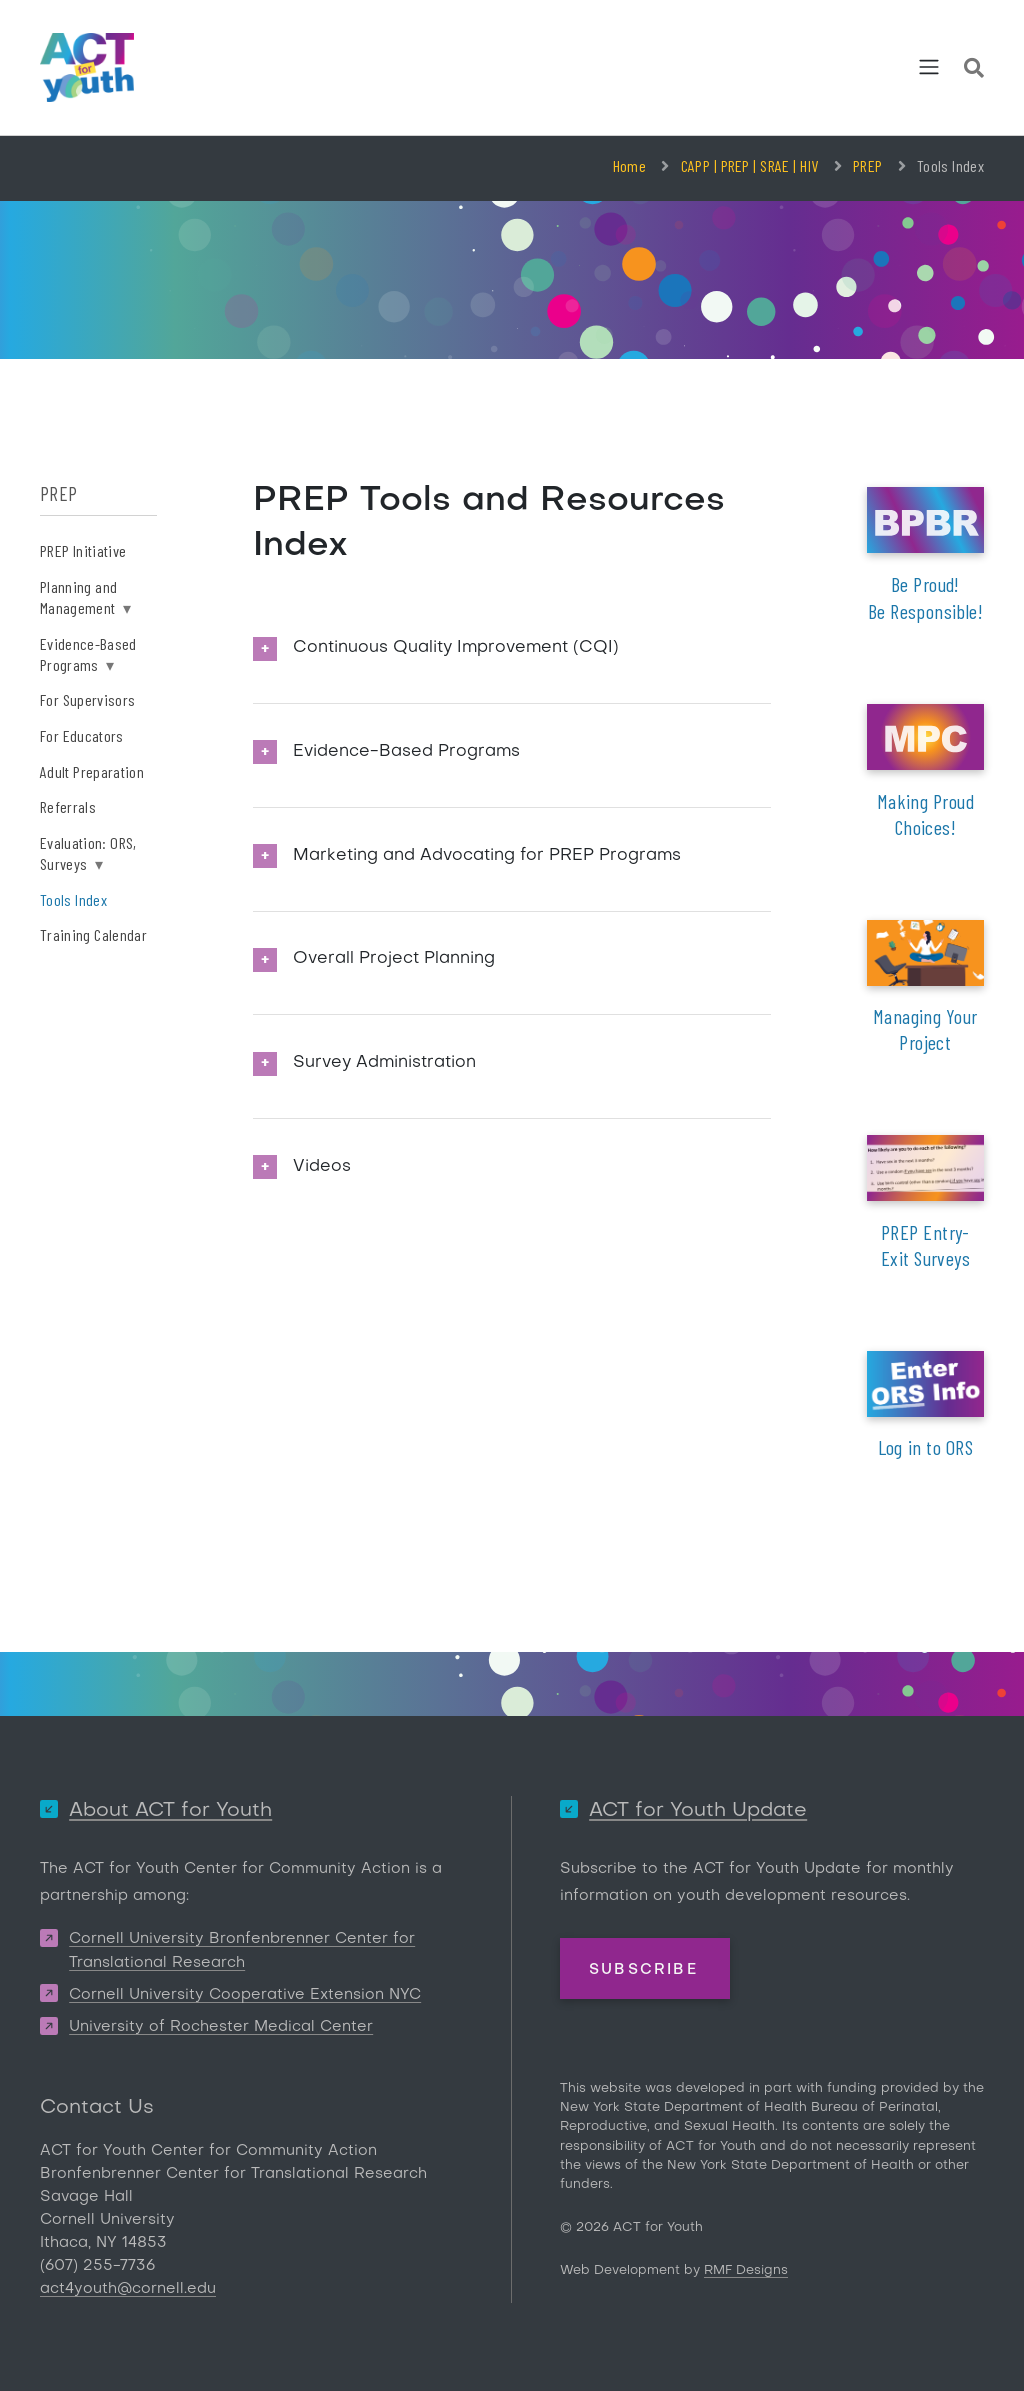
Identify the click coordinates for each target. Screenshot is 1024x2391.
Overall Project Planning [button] (394, 959)
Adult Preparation (92, 771)
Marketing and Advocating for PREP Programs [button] (487, 856)
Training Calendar (93, 934)
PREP (867, 165)
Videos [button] (322, 1167)
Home (629, 165)
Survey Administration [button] (384, 1063)
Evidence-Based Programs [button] (406, 752)
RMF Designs (746, 2270)
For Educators (82, 735)
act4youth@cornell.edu (128, 2289)
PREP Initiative (83, 550)
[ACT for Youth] (87, 67)
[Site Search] (974, 71)
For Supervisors (87, 699)
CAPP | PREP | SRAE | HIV (750, 165)
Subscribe (643, 1970)
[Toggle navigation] (929, 67)
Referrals (68, 806)
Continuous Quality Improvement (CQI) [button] (456, 648)
